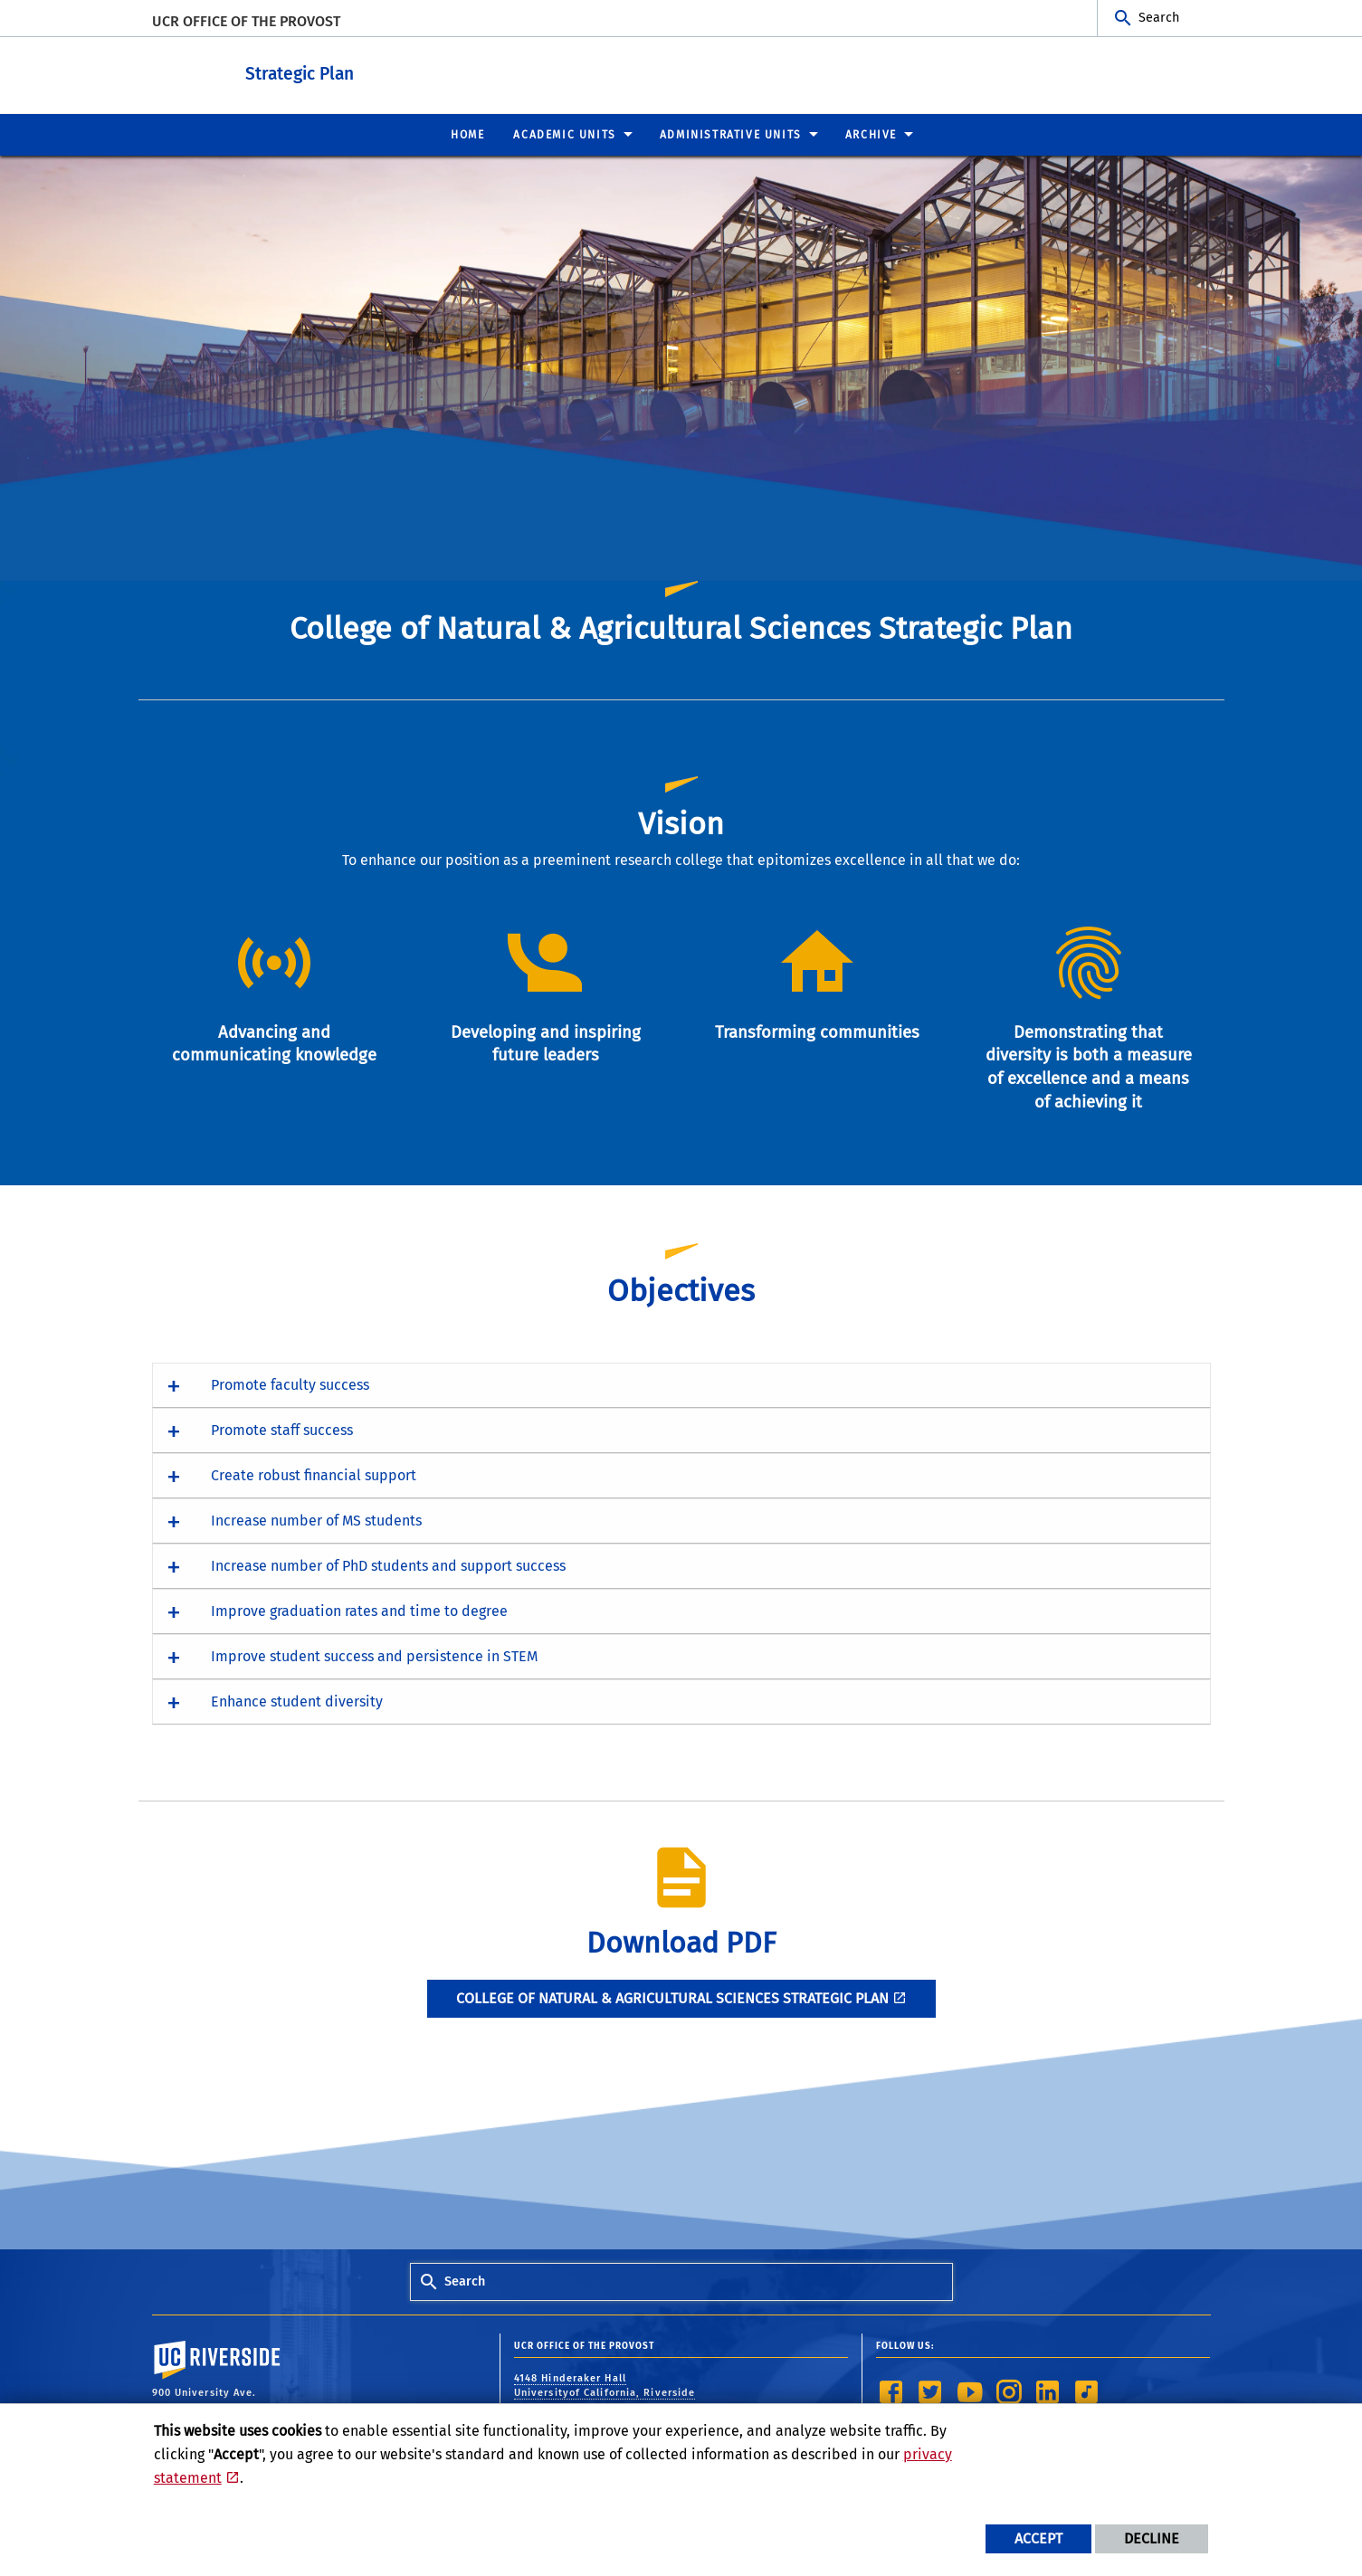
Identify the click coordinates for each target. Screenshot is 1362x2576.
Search (1158, 17)
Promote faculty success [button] (290, 1384)
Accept (1038, 2538)
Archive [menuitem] (871, 134)
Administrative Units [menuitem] (731, 134)
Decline (1151, 2538)
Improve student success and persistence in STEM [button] (374, 1655)
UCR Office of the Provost (246, 21)
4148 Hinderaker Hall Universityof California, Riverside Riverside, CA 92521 (604, 2392)
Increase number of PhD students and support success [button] (388, 1564)
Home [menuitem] (467, 134)
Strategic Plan (383, 71)
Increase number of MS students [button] (316, 1519)
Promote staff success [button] (282, 1429)
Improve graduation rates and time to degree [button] (359, 1610)
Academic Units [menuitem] (564, 134)
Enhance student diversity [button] (297, 1700)
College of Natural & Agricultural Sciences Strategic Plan (672, 1997)
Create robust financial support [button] (313, 1474)
